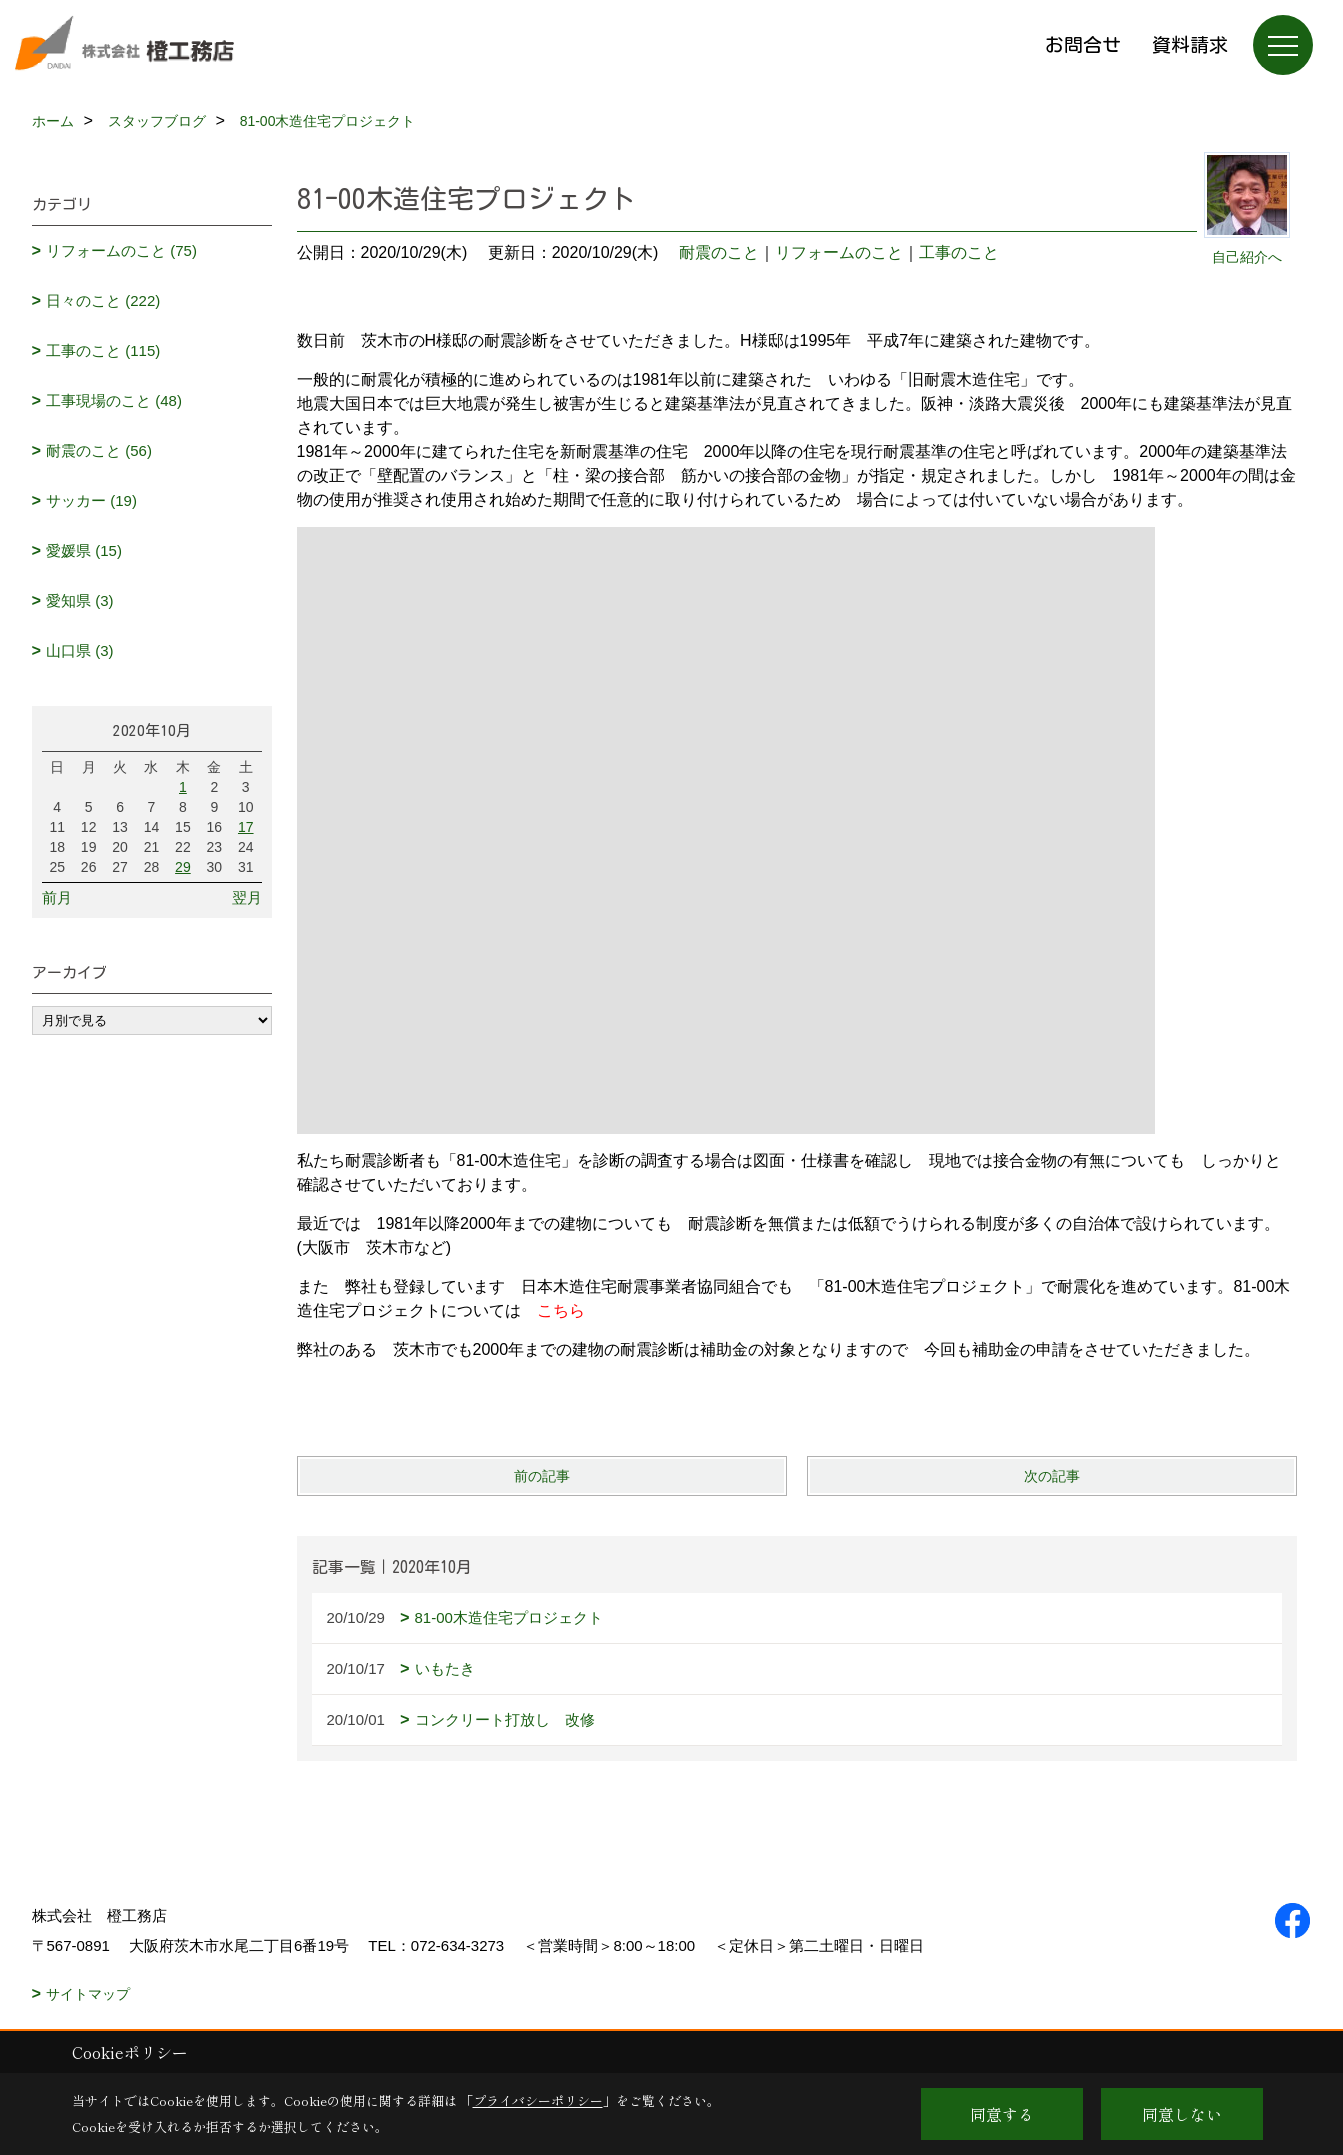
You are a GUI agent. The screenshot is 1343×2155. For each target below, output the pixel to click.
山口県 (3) (80, 650)
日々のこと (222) (103, 300)
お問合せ (1083, 44)
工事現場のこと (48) (114, 400)
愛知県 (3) (80, 600)
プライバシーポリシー (538, 2100)
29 (183, 867)
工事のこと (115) (103, 350)
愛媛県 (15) (84, 550)
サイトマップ (88, 1994)
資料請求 (1190, 44)
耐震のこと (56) (99, 450)
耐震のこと (719, 252)
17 (246, 827)
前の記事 (542, 1476)
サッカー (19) (91, 500)
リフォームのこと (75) (121, 250)
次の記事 (1052, 1476)
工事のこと (959, 252)
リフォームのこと (839, 252)
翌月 (247, 897)
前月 (57, 897)
